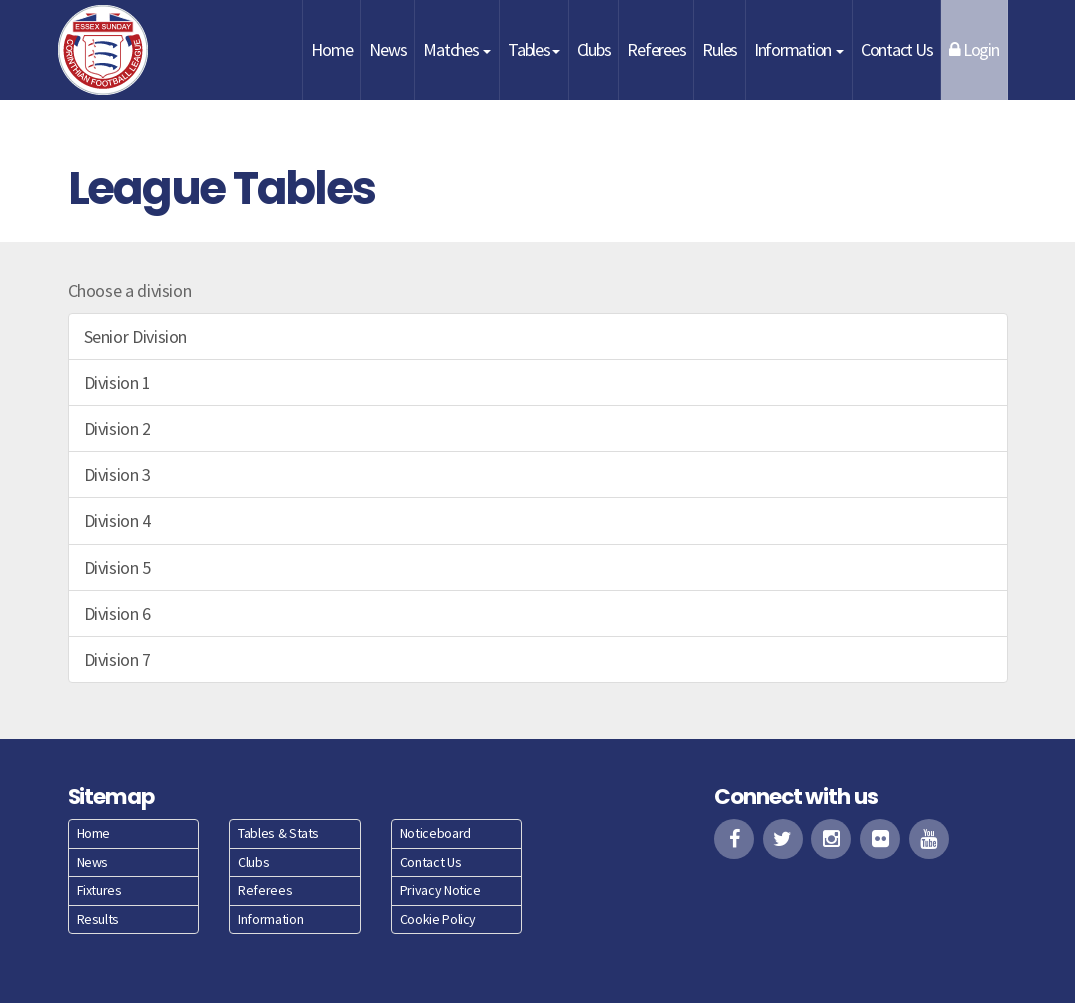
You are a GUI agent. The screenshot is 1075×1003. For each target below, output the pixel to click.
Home (331, 49)
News (387, 49)
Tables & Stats (278, 833)
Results (98, 919)
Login (973, 49)
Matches (457, 49)
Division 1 (117, 382)
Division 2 (117, 428)
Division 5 (117, 567)
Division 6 (117, 613)
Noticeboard (435, 833)
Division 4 (117, 520)
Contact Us (896, 49)
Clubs (594, 49)
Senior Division (136, 336)
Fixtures (99, 890)
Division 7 (117, 659)
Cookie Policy (438, 919)
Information (799, 49)
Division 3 (117, 474)
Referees (656, 49)
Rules (719, 49)
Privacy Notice (440, 890)
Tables (533, 49)
